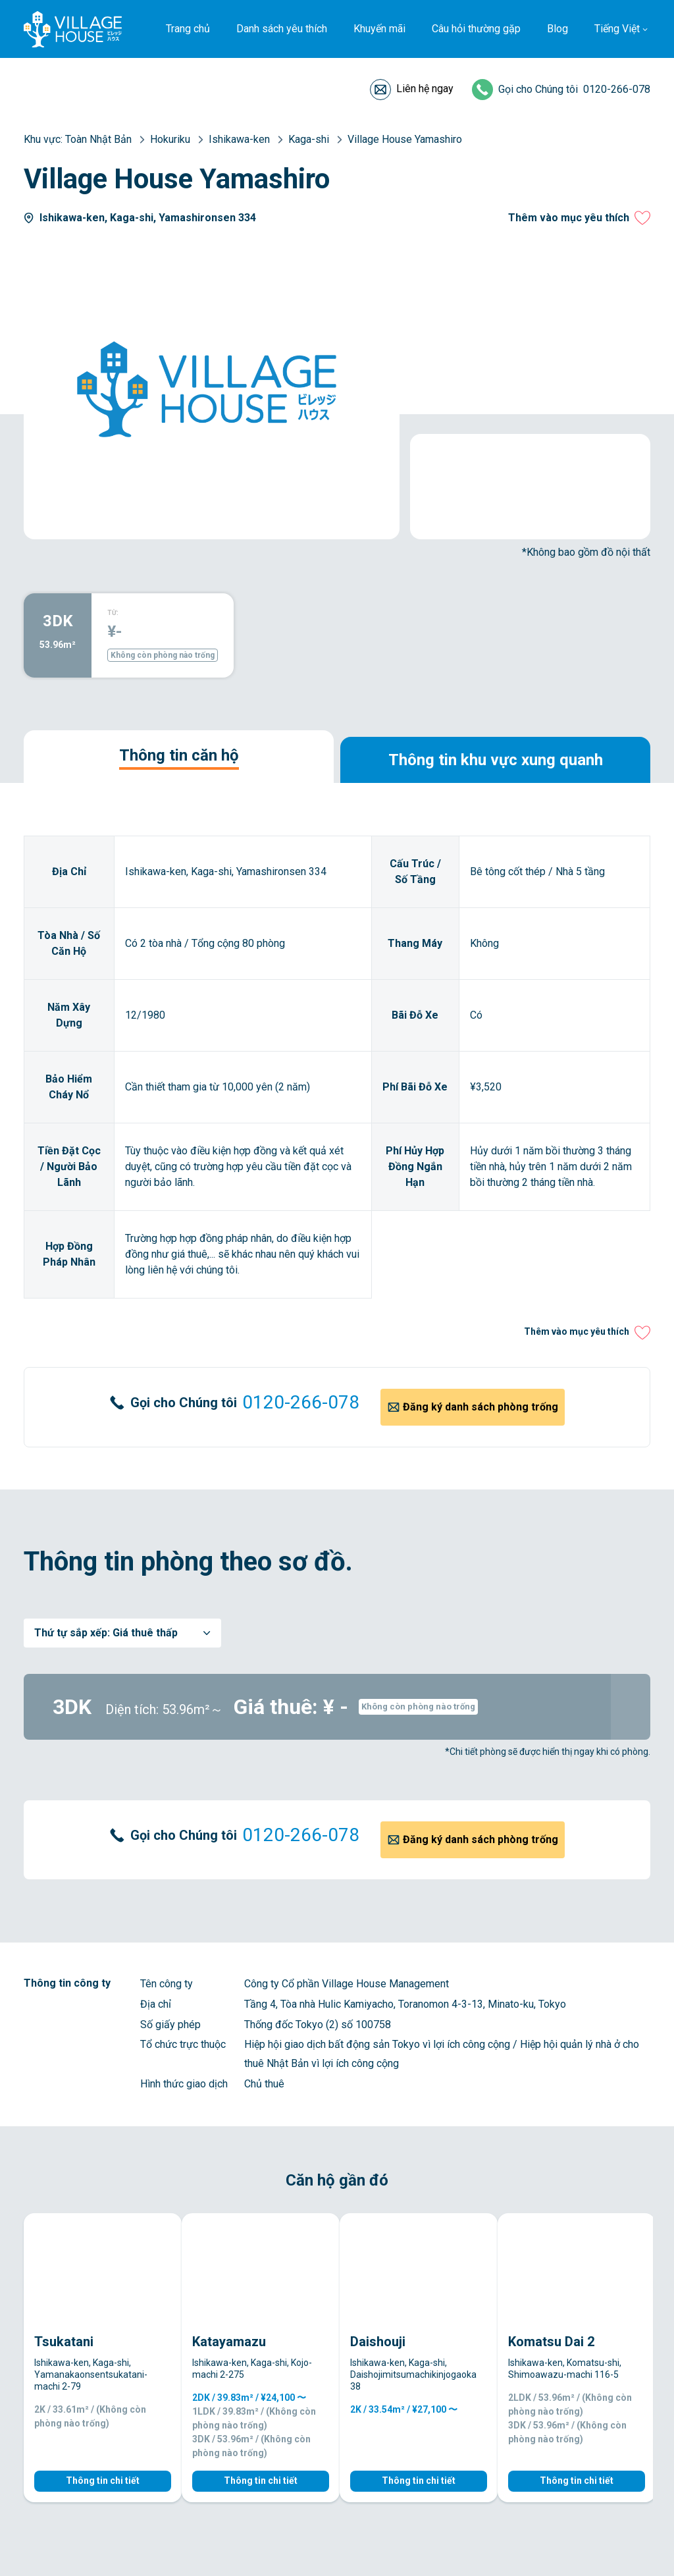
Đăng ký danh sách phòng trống (480, 1407)
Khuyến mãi (379, 28)
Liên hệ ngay (425, 88)
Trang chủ (188, 28)
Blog (557, 28)
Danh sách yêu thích (281, 28)
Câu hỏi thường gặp (476, 28)
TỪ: (112, 612)
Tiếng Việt (617, 28)
